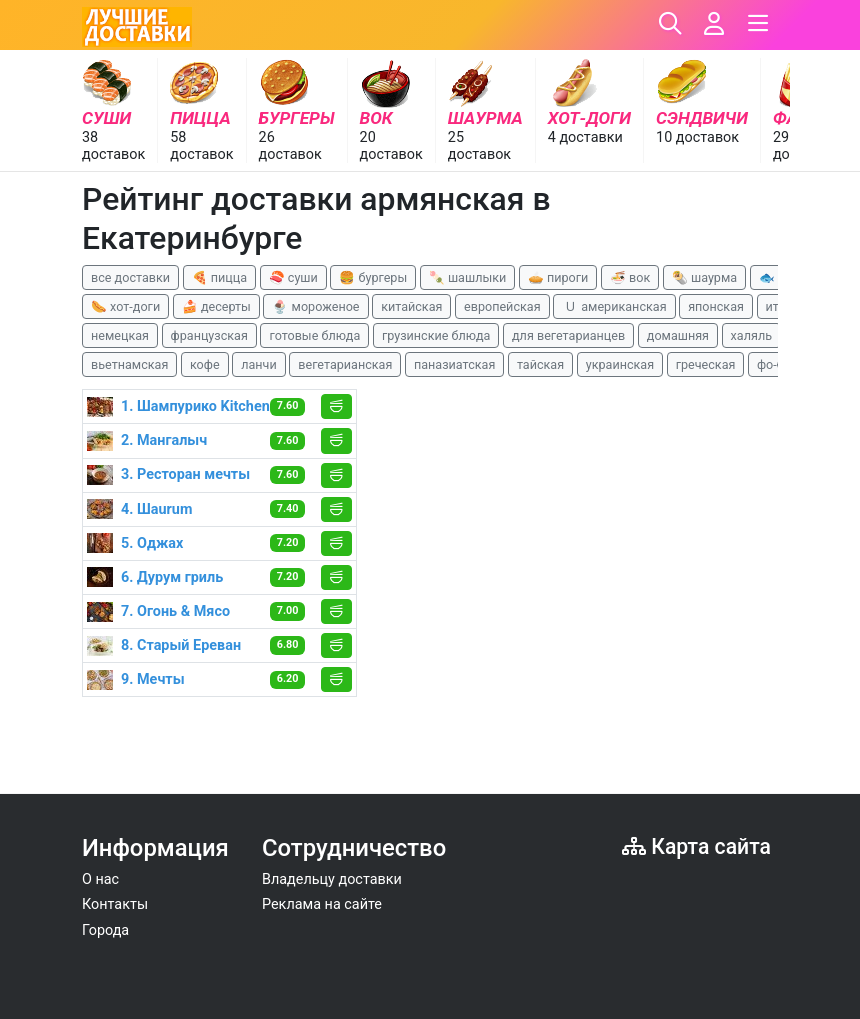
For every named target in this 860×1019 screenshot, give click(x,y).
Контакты (115, 904)
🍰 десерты (216, 306)
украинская (620, 364)
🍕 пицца (219, 277)
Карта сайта (696, 846)
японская (716, 306)
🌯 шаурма (704, 277)
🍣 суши (293, 277)
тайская (540, 364)
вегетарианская (345, 364)
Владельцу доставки (332, 879)
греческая (706, 364)
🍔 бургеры (373, 277)
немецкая (120, 335)
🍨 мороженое (315, 306)
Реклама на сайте (322, 904)
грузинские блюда (436, 335)
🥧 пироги (558, 277)
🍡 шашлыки (468, 277)
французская (209, 335)
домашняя (678, 335)
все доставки (130, 277)
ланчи (259, 364)
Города (105, 930)
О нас (100, 879)
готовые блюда (314, 335)
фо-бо (774, 364)
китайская (411, 306)
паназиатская (454, 364)
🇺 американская (614, 306)
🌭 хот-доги (125, 306)
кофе (205, 364)
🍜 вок (630, 277)
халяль (751, 335)
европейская (502, 306)
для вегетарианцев (568, 335)
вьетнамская (129, 364)
